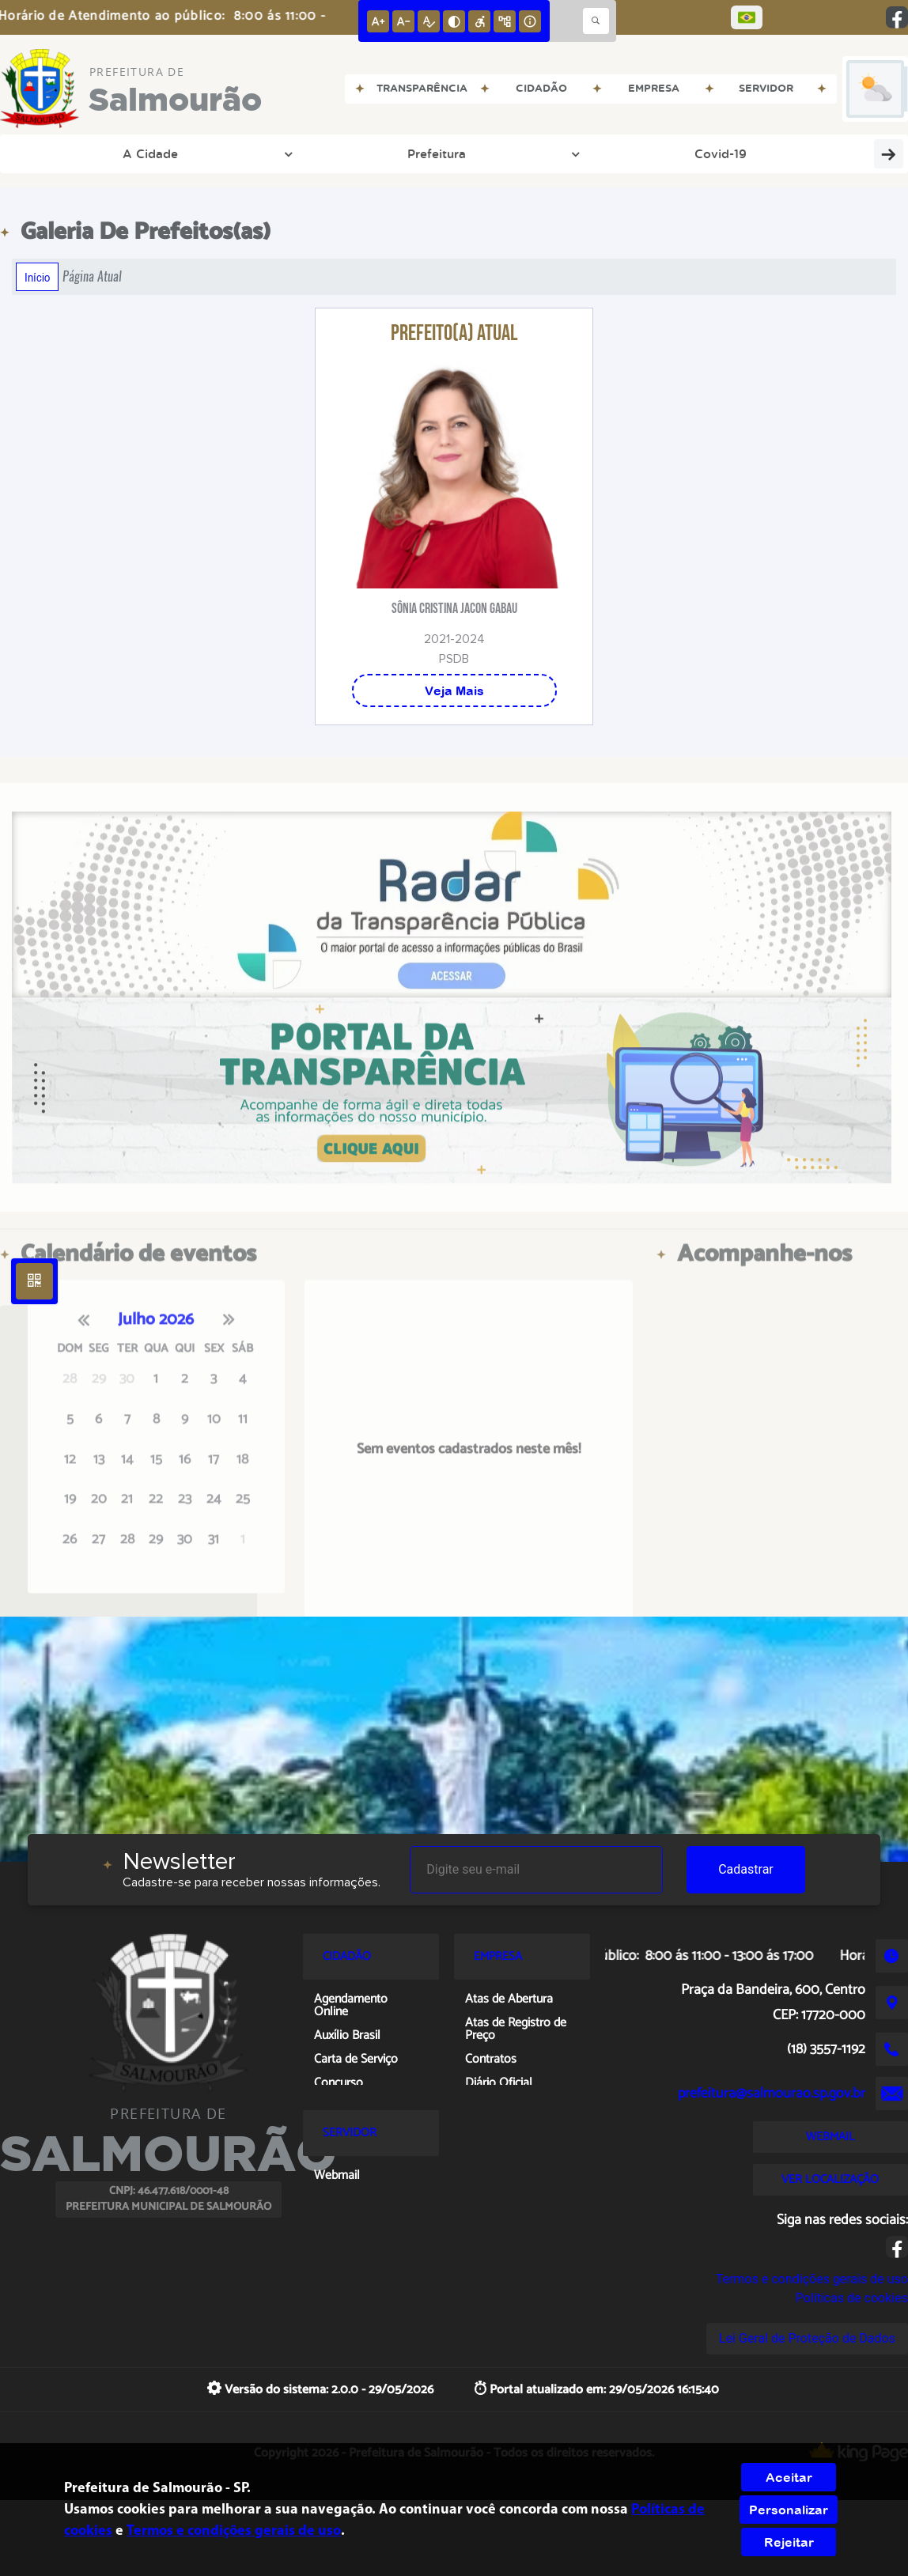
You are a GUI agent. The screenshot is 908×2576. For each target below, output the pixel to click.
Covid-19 (239, 153)
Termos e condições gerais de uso (812, 2279)
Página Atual (92, 276)
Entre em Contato (482, 153)
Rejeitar (789, 2542)
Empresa (598, 153)
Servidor (772, 153)
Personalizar (788, 2509)
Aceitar (789, 2477)
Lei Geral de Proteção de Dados (807, 2338)
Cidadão (685, 153)
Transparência (350, 153)
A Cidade (61, 153)
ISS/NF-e (854, 153)
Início (37, 277)
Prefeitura (154, 153)
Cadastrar (746, 1869)
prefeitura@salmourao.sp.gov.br (771, 2093)
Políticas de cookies (852, 2298)
